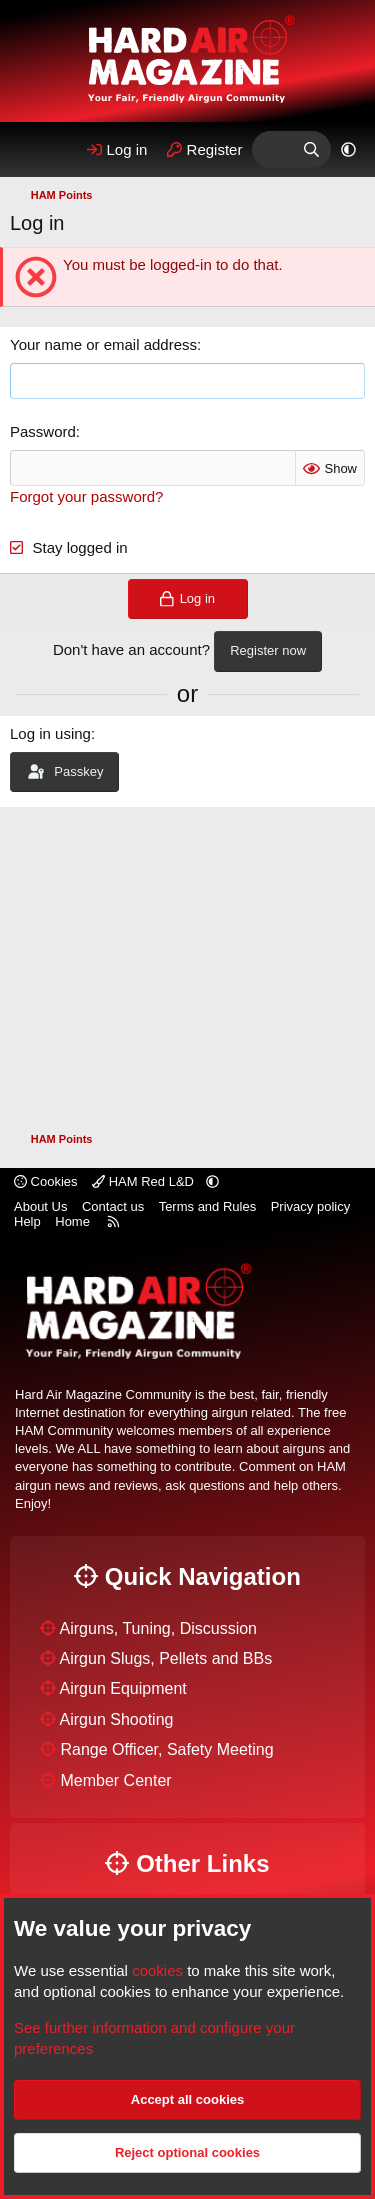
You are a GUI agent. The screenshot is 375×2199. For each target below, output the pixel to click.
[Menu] (32, 150)
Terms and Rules (208, 1206)
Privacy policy (310, 1206)
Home (72, 1221)
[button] (348, 149)
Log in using (50, 733)
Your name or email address (103, 344)
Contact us (113, 1206)
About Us (40, 1206)
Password (43, 431)
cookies (157, 1970)
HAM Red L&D (144, 1181)
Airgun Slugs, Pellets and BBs (166, 1658)
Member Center (115, 1780)
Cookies (46, 1181)
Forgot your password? (86, 496)
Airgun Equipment (123, 1688)
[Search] (311, 149)
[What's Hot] (271, 149)
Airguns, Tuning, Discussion (158, 1628)
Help (27, 1221)
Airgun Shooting (117, 1719)
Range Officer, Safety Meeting (166, 1749)
